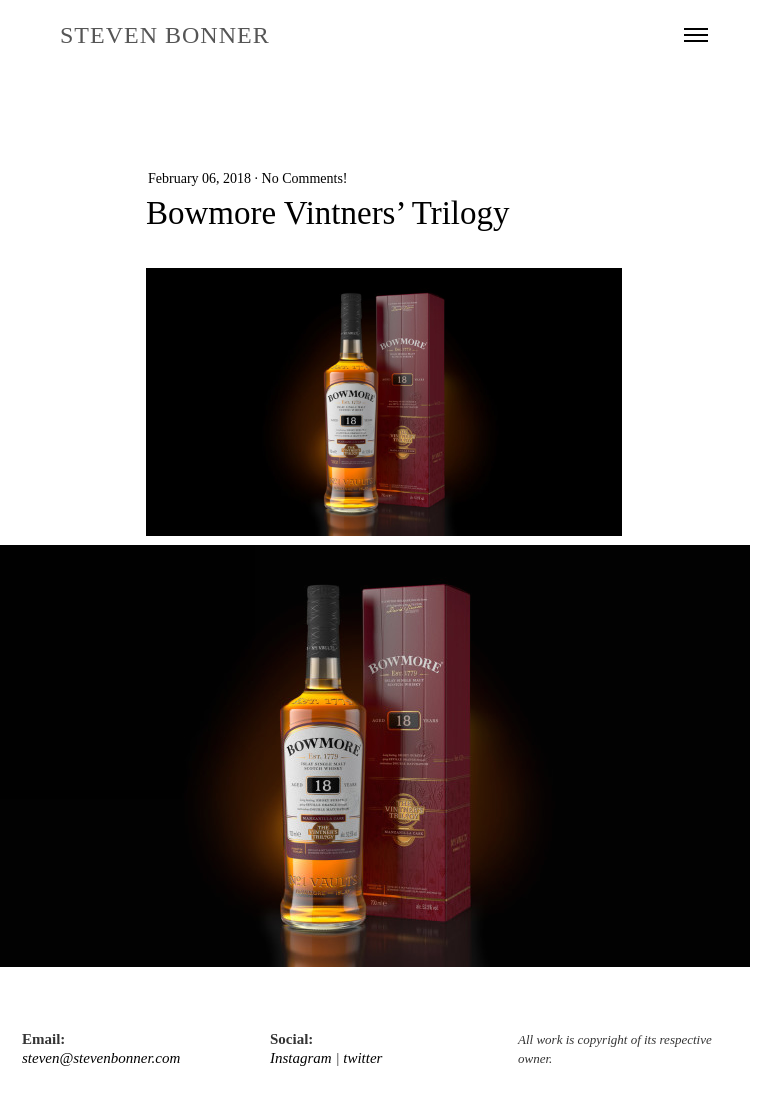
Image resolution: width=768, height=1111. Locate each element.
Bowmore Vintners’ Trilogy (327, 213)
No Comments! (305, 178)
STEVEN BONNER (165, 35)
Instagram (301, 1058)
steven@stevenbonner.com (101, 1058)
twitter (362, 1058)
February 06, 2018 (199, 178)
